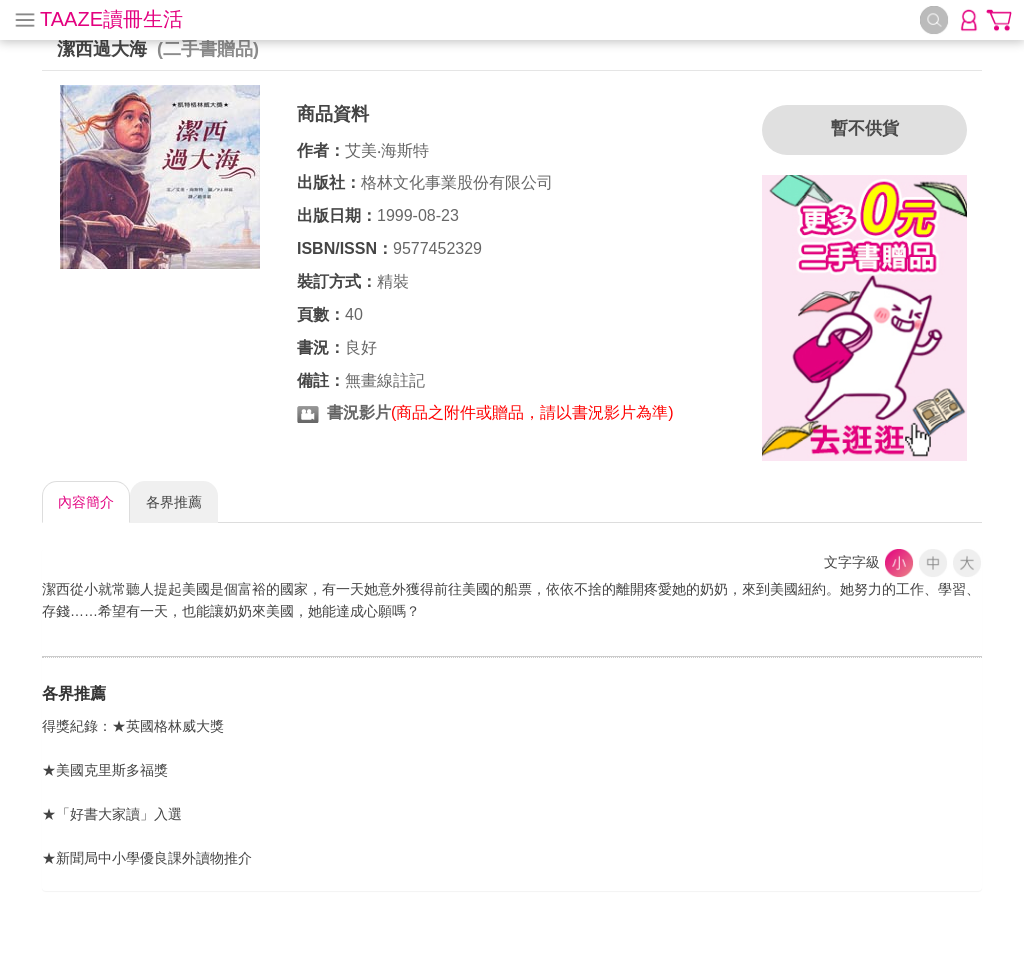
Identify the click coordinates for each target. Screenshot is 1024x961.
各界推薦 (174, 502)
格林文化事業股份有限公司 (457, 182)
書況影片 (359, 412)
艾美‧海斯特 (387, 150)
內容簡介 (86, 502)
